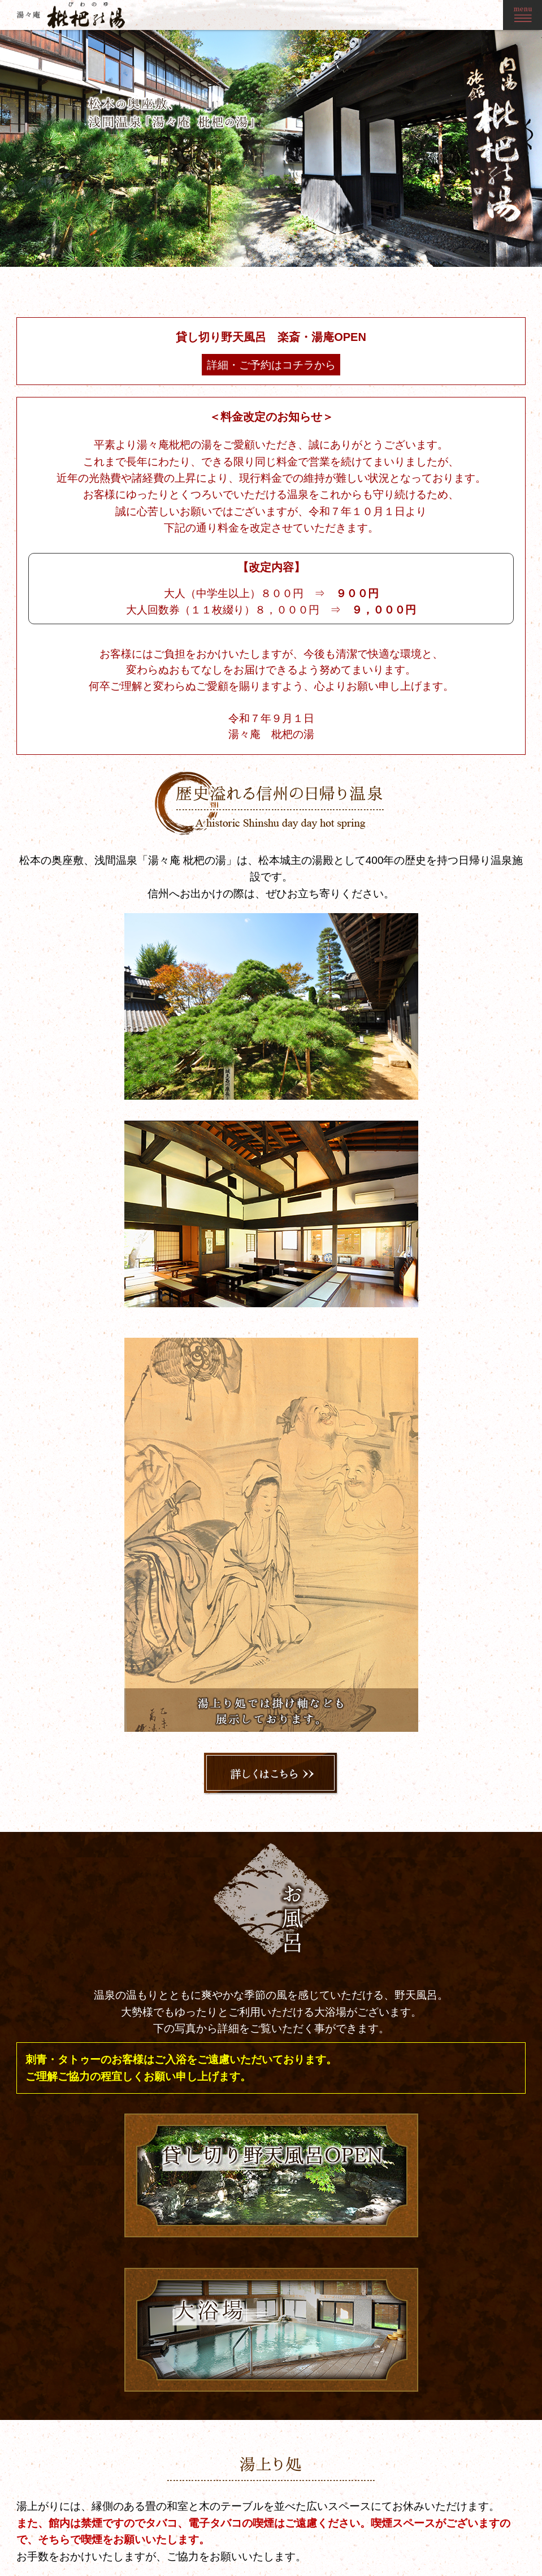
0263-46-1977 (178, 2539)
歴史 (378, 2519)
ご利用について (457, 2543)
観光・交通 (450, 2519)
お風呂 (381, 2531)
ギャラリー (450, 2507)
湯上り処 (384, 2543)
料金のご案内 (453, 2531)
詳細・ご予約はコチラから (305, 469)
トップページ (391, 2507)
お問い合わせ (510, 2507)
